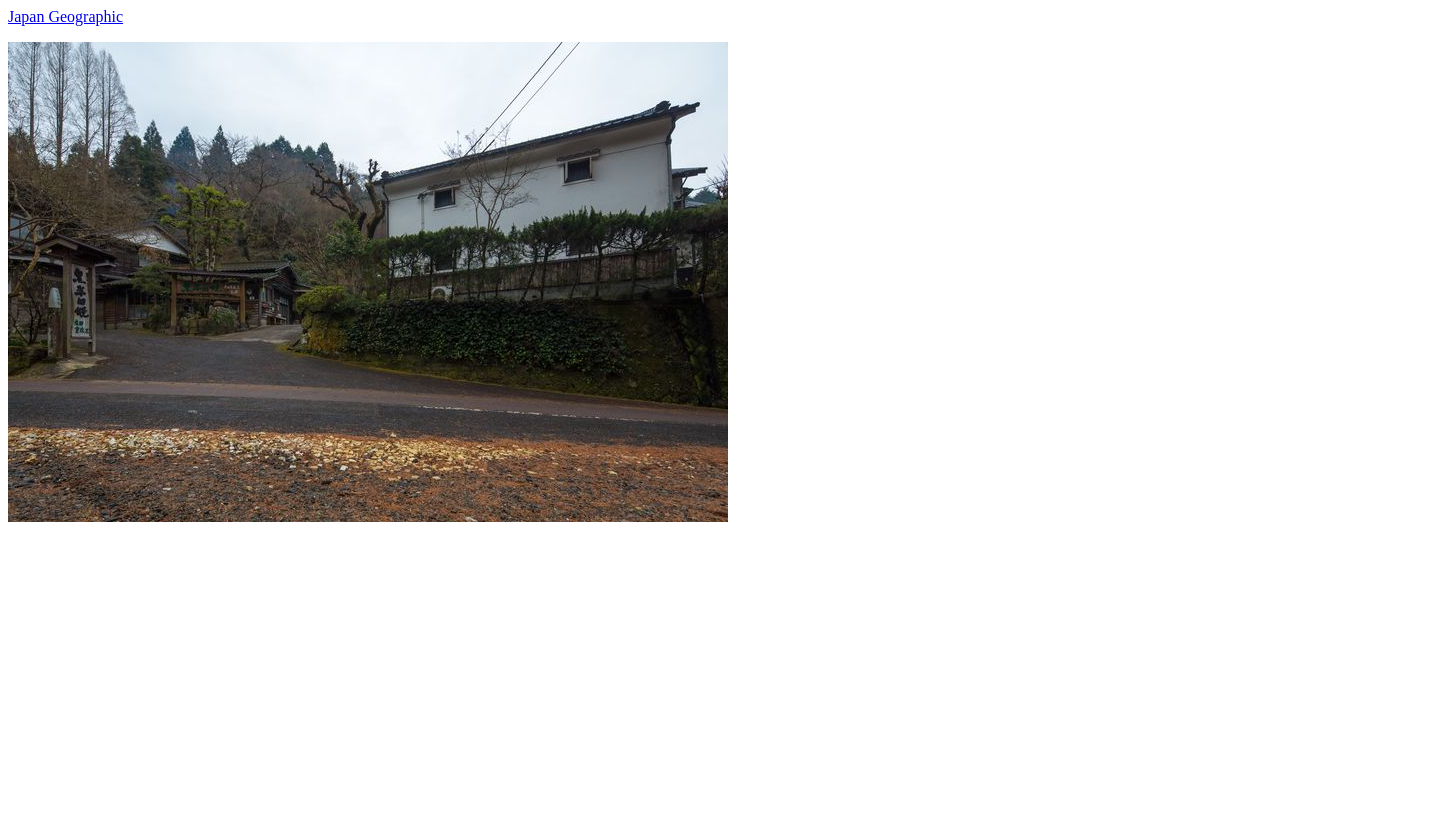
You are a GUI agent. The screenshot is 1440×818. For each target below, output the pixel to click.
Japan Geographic (65, 16)
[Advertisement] (608, 662)
